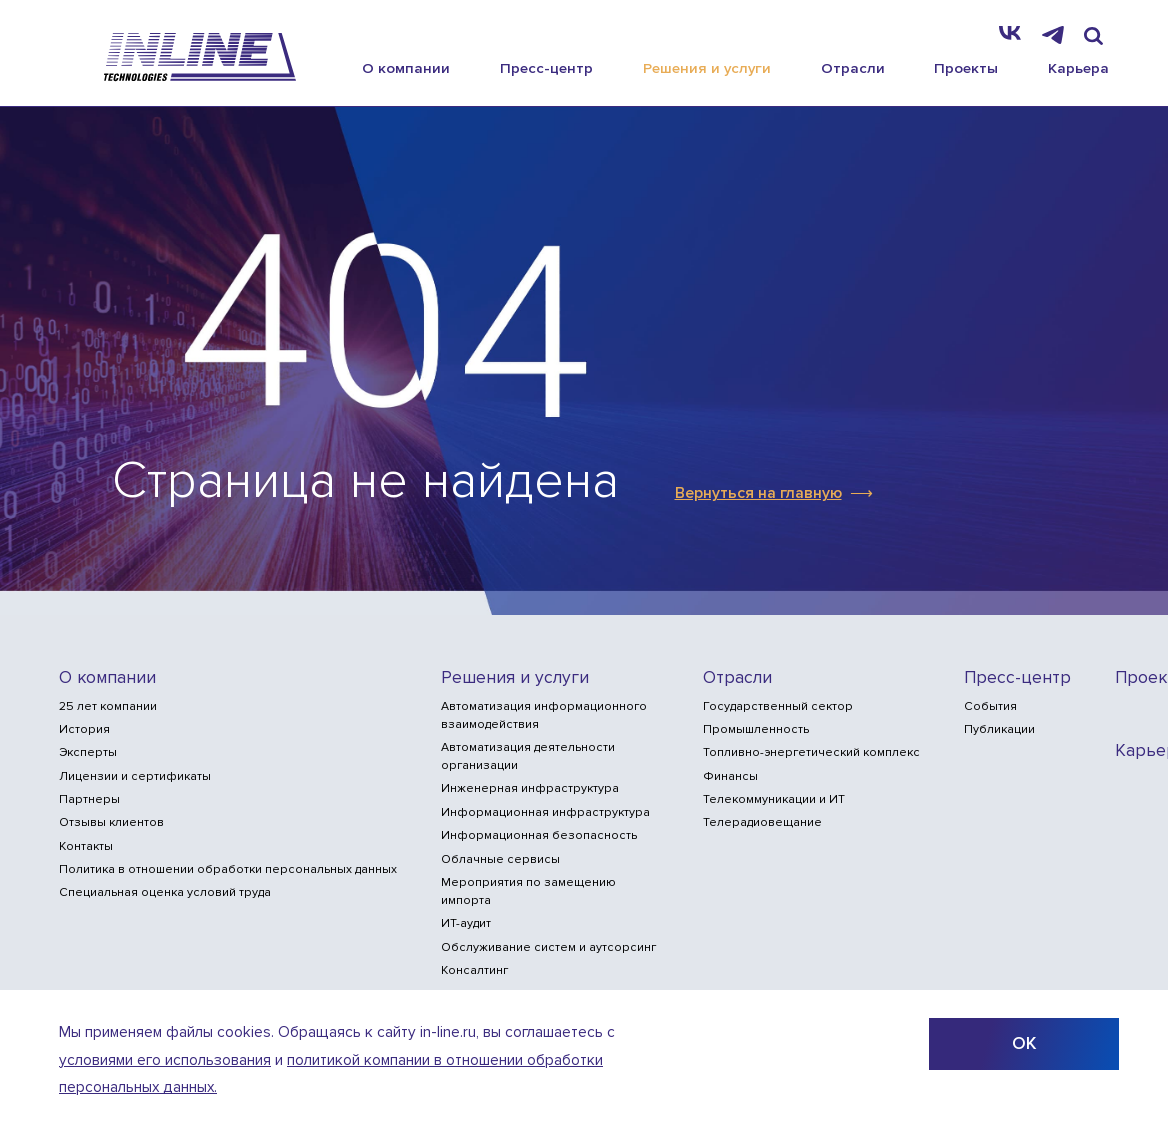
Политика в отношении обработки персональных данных (228, 869)
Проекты (966, 68)
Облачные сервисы (500, 859)
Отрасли (853, 68)
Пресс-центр (546, 68)
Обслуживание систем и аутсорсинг (548, 947)
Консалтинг (474, 970)
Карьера (1078, 68)
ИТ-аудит (466, 923)
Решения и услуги (707, 68)
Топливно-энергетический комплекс (811, 752)
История (84, 729)
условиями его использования (165, 1060)
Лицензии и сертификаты (135, 776)
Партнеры (89, 799)
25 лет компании (108, 706)
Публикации (999, 729)
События (990, 706)
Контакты (86, 846)
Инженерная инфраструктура (530, 788)
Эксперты (88, 752)
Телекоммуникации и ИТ (774, 799)
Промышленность (756, 729)
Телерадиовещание (762, 822)
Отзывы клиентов (111, 822)
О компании (406, 68)
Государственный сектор (778, 706)
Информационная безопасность (539, 835)
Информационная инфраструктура (545, 812)
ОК (1024, 1043)
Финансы (730, 776)
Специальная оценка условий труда (165, 892)
